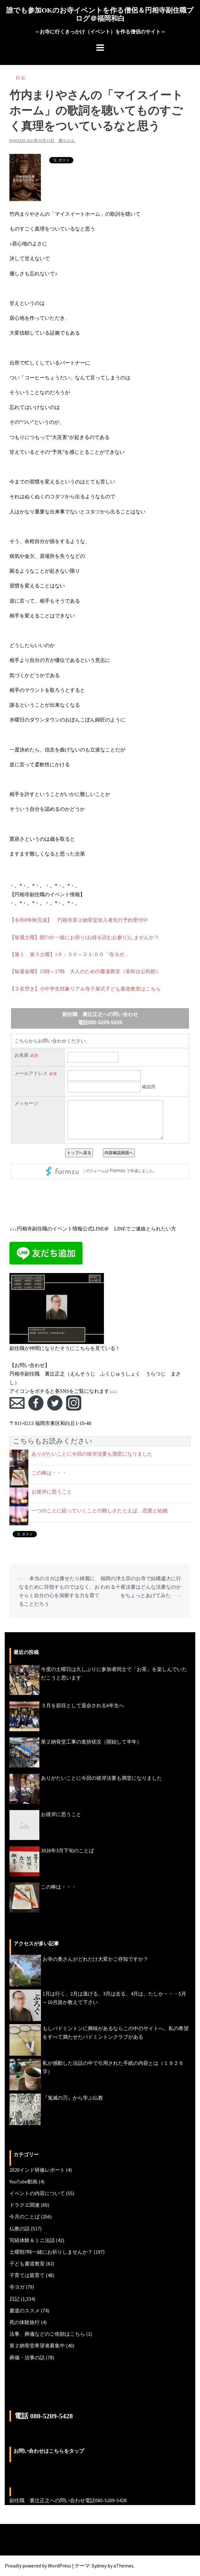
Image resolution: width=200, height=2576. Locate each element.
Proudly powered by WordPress (38, 2565)
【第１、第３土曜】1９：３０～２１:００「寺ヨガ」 (69, 954)
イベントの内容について (37, 2193)
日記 (21, 77)
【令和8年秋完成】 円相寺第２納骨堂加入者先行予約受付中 (78, 920)
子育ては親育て (27, 2275)
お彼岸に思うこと (51, 1491)
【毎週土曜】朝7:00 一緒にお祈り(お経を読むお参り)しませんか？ (84, 937)
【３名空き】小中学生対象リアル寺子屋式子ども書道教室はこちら (85, 988)
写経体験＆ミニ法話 (32, 2240)
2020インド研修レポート (37, 2170)
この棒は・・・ (49, 1472)
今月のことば (24, 2216)
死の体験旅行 (24, 2322)
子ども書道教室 (27, 2263)
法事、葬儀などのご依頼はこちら (47, 2334)
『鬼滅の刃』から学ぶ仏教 (73, 2097)
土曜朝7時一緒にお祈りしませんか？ (51, 2252)
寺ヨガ (17, 2287)
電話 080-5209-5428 (43, 2416)
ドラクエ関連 (24, 2205)
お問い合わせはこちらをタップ (49, 2451)
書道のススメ (24, 2310)
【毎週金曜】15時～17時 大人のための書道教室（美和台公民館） (85, 971)
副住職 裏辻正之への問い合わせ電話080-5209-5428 (68, 2500)
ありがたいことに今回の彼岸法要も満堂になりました (91, 1454)
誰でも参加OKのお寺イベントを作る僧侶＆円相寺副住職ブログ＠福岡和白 (100, 14)
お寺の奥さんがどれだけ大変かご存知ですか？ (95, 1959)
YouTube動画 (23, 2181)
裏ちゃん (67, 140)
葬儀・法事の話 (27, 2357)
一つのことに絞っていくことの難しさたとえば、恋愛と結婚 (99, 1510)
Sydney (99, 2565)
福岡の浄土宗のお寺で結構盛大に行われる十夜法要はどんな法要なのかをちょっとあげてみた (140, 1586)
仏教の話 (19, 2228)
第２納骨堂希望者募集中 (37, 2345)
